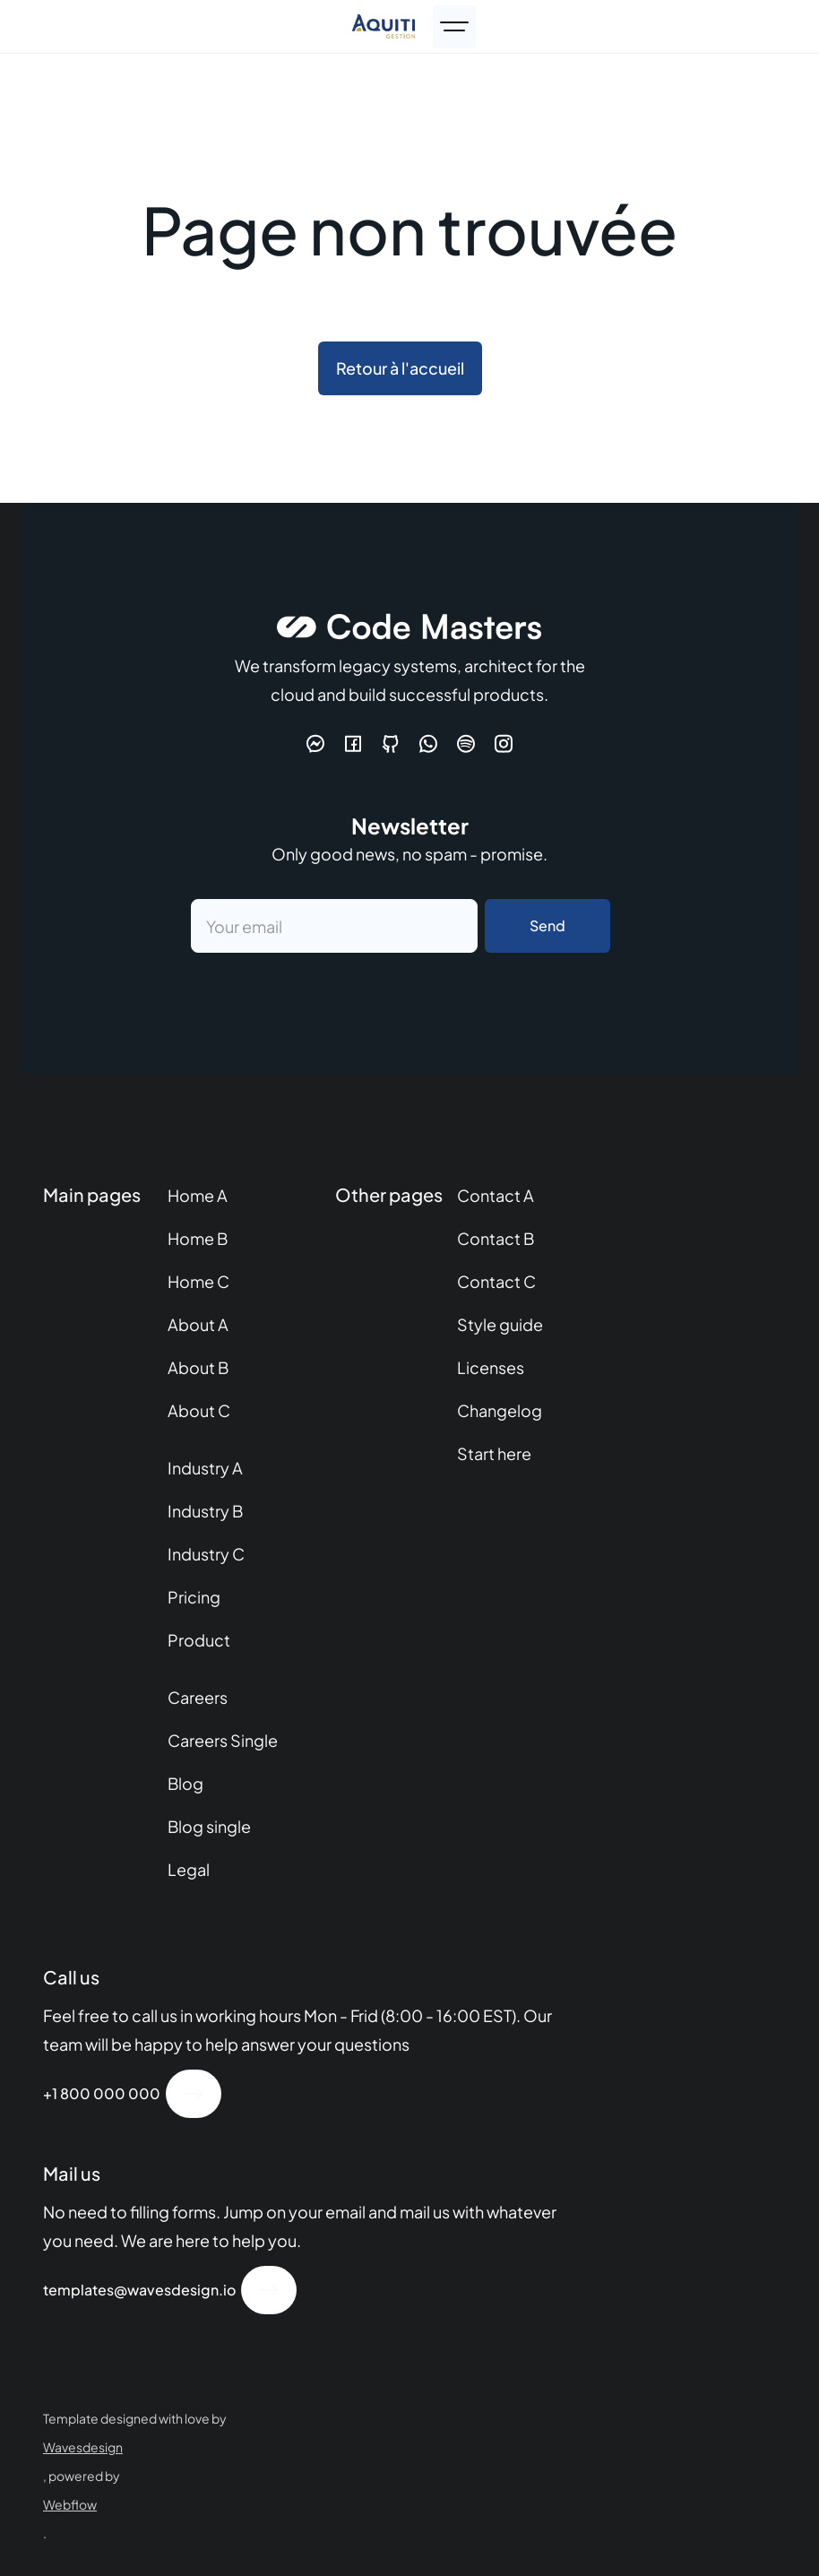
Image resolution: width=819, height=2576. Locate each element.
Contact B (495, 1238)
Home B (198, 1238)
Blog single (209, 1826)
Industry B (205, 1510)
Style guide (500, 1324)
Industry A (205, 1467)
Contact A (495, 1195)
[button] (454, 26)
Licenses (490, 1367)
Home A (198, 1195)
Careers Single (223, 1740)
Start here (494, 1453)
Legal (189, 1869)
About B (198, 1367)
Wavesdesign (83, 2447)
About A (198, 1324)
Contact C (496, 1281)
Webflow (70, 2504)
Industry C (206, 1553)
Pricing (194, 1596)
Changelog (499, 1410)
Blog (185, 1783)
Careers (198, 1697)
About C (199, 1410)
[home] (387, 26)
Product (199, 1639)
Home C (198, 1281)
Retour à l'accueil (400, 368)
